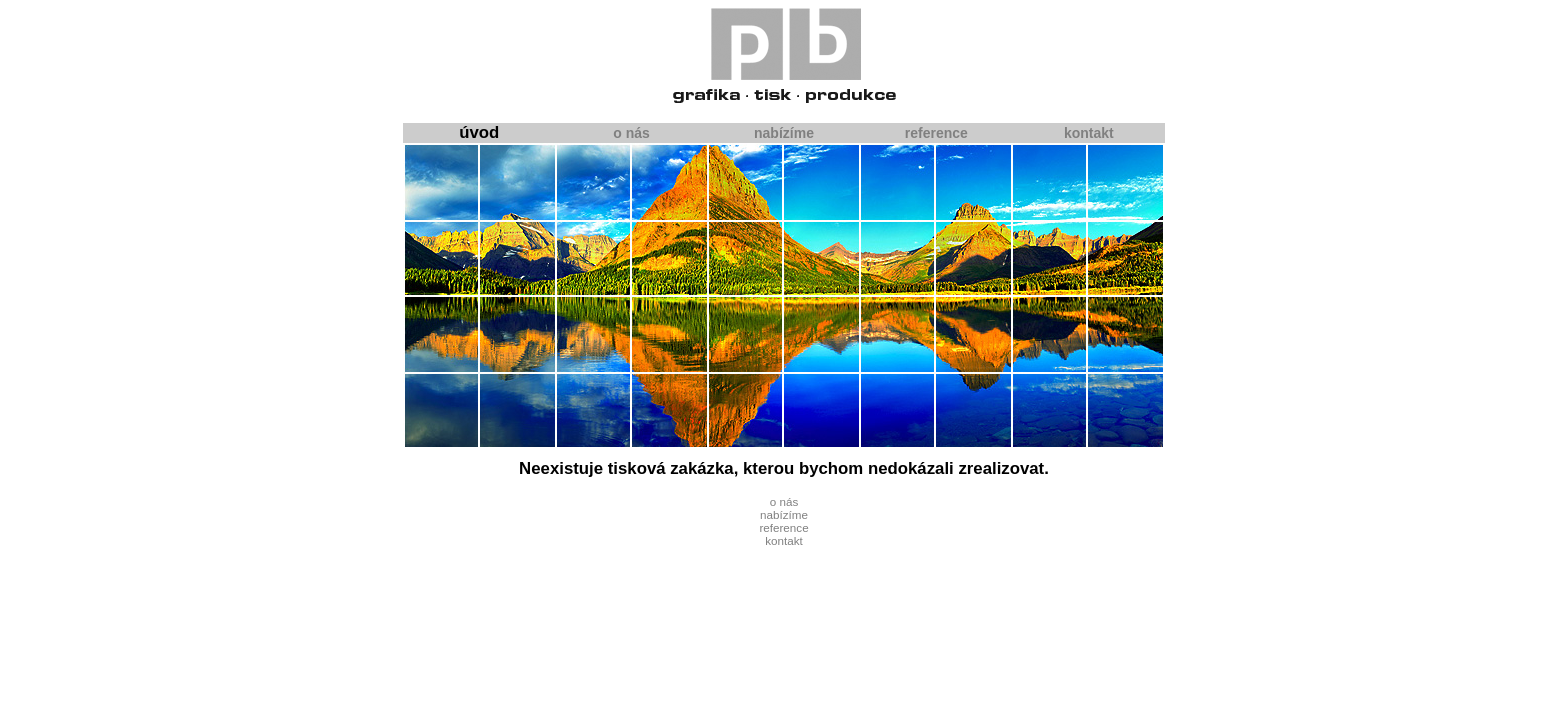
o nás (631, 133)
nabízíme (784, 133)
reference (936, 133)
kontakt (1089, 133)
